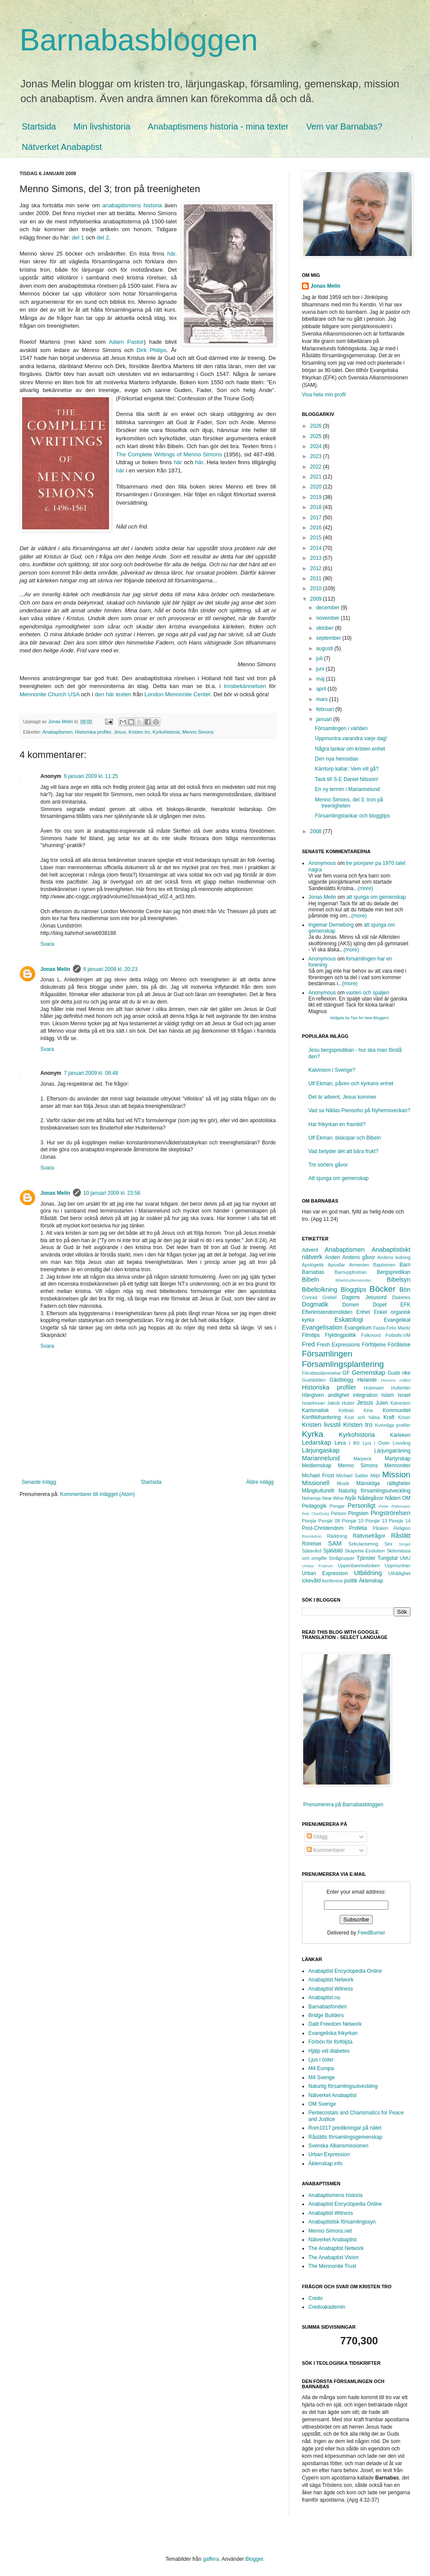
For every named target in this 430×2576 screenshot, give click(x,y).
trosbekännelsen (245, 686)
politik (350, 1581)
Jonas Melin (55, 969)
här (171, 253)
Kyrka (312, 1434)
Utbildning (368, 1572)
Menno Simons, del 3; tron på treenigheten (349, 803)
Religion (402, 1528)
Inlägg (317, 1837)
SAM (334, 1543)
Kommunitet (396, 1410)
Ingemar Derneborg (331, 925)
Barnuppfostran (350, 1272)
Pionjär (309, 1520)
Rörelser (311, 1544)
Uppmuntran (397, 1565)
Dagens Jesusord (364, 1297)
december (328, 608)
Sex (388, 1543)
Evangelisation (322, 1327)
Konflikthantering (321, 1417)
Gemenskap (369, 1372)
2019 (316, 497)
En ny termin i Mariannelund (347, 789)
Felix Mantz (398, 1327)
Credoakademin (326, 2307)
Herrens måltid (395, 1380)
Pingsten (358, 1513)
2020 (316, 487)
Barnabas (313, 1272)
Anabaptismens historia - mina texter (218, 126)
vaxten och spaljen (367, 993)
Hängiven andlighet (325, 1395)
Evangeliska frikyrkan (332, 2033)
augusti (325, 648)
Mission (396, 1474)
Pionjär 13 (376, 1520)
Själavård (311, 1550)
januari (324, 719)
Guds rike (399, 1373)
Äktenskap (371, 1581)
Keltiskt (346, 1410)
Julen (382, 1403)
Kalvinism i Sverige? (331, 1070)
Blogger (254, 2559)
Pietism (338, 1513)
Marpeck (362, 1458)
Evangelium (358, 1328)
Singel (404, 1544)
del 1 (78, 237)
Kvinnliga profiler (392, 1425)
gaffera (211, 2559)
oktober (325, 628)
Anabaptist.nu (324, 1997)
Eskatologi (348, 1319)
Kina (368, 1410)
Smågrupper (341, 1558)
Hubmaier (374, 1387)
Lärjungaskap (320, 1450)
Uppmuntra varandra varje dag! (351, 738)
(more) (365, 888)
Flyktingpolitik (340, 1335)
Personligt (361, 1505)
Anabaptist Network (331, 1980)
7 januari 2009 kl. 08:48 (91, 1073)
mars (322, 699)
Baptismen (384, 1264)
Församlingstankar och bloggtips (352, 816)
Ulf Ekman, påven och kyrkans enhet (350, 1083)
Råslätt (400, 1535)
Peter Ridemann (394, 1506)
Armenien (359, 1264)
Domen (350, 1305)
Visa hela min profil (324, 395)
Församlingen (327, 1353)
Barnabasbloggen (139, 40)
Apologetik (313, 1264)
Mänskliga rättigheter (383, 1483)
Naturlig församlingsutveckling (374, 1491)
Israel (404, 1395)
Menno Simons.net (330, 2231)
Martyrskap (397, 1459)
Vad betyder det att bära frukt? (343, 1151)
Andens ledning (393, 1257)
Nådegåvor (371, 1498)
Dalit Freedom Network (335, 2024)
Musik (343, 1483)
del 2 (102, 237)
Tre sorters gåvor (328, 1165)
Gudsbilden (314, 1380)
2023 (316, 456)
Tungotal (387, 1558)
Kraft (389, 1417)
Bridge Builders (326, 2015)
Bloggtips (353, 1289)
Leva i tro (346, 1443)
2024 (316, 446)
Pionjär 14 (399, 1520)
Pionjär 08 (329, 1520)
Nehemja (311, 1498)
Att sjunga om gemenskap (338, 1178)
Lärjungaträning (392, 1451)
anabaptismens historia (132, 205)
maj (321, 679)
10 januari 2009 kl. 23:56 (111, 1193)
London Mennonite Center (177, 694)
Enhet (363, 1312)
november (328, 618)
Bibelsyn (398, 1279)
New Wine (333, 1498)
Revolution (311, 1536)
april (321, 689)
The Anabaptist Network (336, 2248)
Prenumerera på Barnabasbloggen (343, 1805)
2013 (316, 558)
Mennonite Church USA (49, 694)
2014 (316, 548)
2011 (316, 578)
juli (320, 658)
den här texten (113, 694)
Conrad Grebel (319, 1297)
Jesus (120, 732)
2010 (316, 588)
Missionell (315, 1482)
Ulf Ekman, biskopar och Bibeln (344, 1138)
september (329, 638)
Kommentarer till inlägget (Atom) (97, 1494)
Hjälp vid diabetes (329, 2051)
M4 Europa (321, 2068)
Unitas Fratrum (317, 1565)
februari (325, 709)
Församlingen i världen (341, 728)
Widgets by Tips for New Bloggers (359, 1018)
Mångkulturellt (318, 1491)
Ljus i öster (321, 2060)
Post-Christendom (323, 1528)
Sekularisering (363, 1543)
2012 (316, 568)
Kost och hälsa (362, 1417)
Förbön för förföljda (330, 2042)
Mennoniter (397, 1466)
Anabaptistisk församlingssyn (342, 2222)
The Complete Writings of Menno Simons (169, 454)
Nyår (350, 1498)
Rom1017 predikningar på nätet (344, 2128)
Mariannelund (321, 1458)
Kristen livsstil (321, 1424)
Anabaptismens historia (335, 2195)
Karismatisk (315, 1410)
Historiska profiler (93, 732)
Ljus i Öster (376, 1443)
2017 (316, 518)
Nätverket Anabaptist (62, 147)
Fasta (379, 1327)
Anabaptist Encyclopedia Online (345, 1971)
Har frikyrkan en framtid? (336, 1124)
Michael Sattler (352, 1475)
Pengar (337, 1506)
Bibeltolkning (319, 1289)
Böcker (383, 1288)
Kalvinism (400, 1403)
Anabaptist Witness (330, 1989)
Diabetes (401, 1297)
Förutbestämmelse (321, 1373)
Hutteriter (400, 1387)
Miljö (375, 1475)
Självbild (333, 1551)
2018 (316, 507)
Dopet (380, 1305)
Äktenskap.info (325, 2164)
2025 (316, 436)
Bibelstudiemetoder (353, 1280)
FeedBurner (371, 1933)
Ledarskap (316, 1442)
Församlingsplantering (343, 1364)
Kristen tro (139, 732)
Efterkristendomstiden (327, 1312)
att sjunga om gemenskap (376, 897)
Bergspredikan (393, 1272)
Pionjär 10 (353, 1520)
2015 (316, 538)
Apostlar (336, 1264)
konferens (332, 1580)
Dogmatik (315, 1304)
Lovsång (401, 1443)
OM (406, 1498)
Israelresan (313, 1403)
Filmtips (311, 1335)
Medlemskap (316, 1466)
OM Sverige (322, 2104)
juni (321, 669)
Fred (308, 1344)
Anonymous (322, 863)
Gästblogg (342, 1380)
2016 (316, 528)
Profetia (358, 1528)
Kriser (404, 1417)
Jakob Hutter (340, 1403)
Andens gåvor (358, 1257)
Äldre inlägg (260, 1482)
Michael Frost (318, 1475)
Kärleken (400, 1435)
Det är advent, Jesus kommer (342, 1097)
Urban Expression (325, 1573)
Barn (405, 1265)
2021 (316, 477)
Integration (365, 1395)
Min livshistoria (101, 126)
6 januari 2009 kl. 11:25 (91, 776)
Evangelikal (397, 1320)
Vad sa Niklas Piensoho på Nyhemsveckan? (359, 1110)
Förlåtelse (398, 1345)
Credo (315, 2298)
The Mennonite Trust (332, 2266)
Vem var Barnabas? (344, 126)
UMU (405, 1558)
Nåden (392, 1498)
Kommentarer (326, 1850)
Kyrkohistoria (165, 732)
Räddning (337, 1536)
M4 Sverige (321, 2077)
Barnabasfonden (327, 2007)
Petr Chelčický (315, 1513)
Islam (387, 1395)
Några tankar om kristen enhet (350, 749)
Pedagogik (314, 1506)
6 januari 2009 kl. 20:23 (110, 969)
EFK (405, 1305)
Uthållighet (399, 1573)
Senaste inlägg (39, 1482)
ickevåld (311, 1581)
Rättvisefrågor (369, 1536)
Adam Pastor (126, 342)
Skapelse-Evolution (365, 1550)
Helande (367, 1380)
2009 (316, 599)
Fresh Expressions (338, 1345)
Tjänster (366, 1558)
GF (346, 1373)
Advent (310, 1250)
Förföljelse (374, 1345)
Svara (47, 944)
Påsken (380, 1528)
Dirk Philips (151, 350)
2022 (316, 467)
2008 (316, 831)
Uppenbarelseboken (359, 1565)
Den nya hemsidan (336, 759)
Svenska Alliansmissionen (338, 2146)
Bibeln (310, 1279)
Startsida (39, 126)
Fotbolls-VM (397, 1335)
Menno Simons (198, 732)
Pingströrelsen (390, 1512)
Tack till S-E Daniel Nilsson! (346, 779)
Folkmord (370, 1335)
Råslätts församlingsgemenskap (345, 2137)
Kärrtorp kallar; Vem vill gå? (347, 769)
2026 (316, 426)
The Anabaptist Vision (333, 2257)
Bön (404, 1289)
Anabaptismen (58, 732)
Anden (332, 1257)
